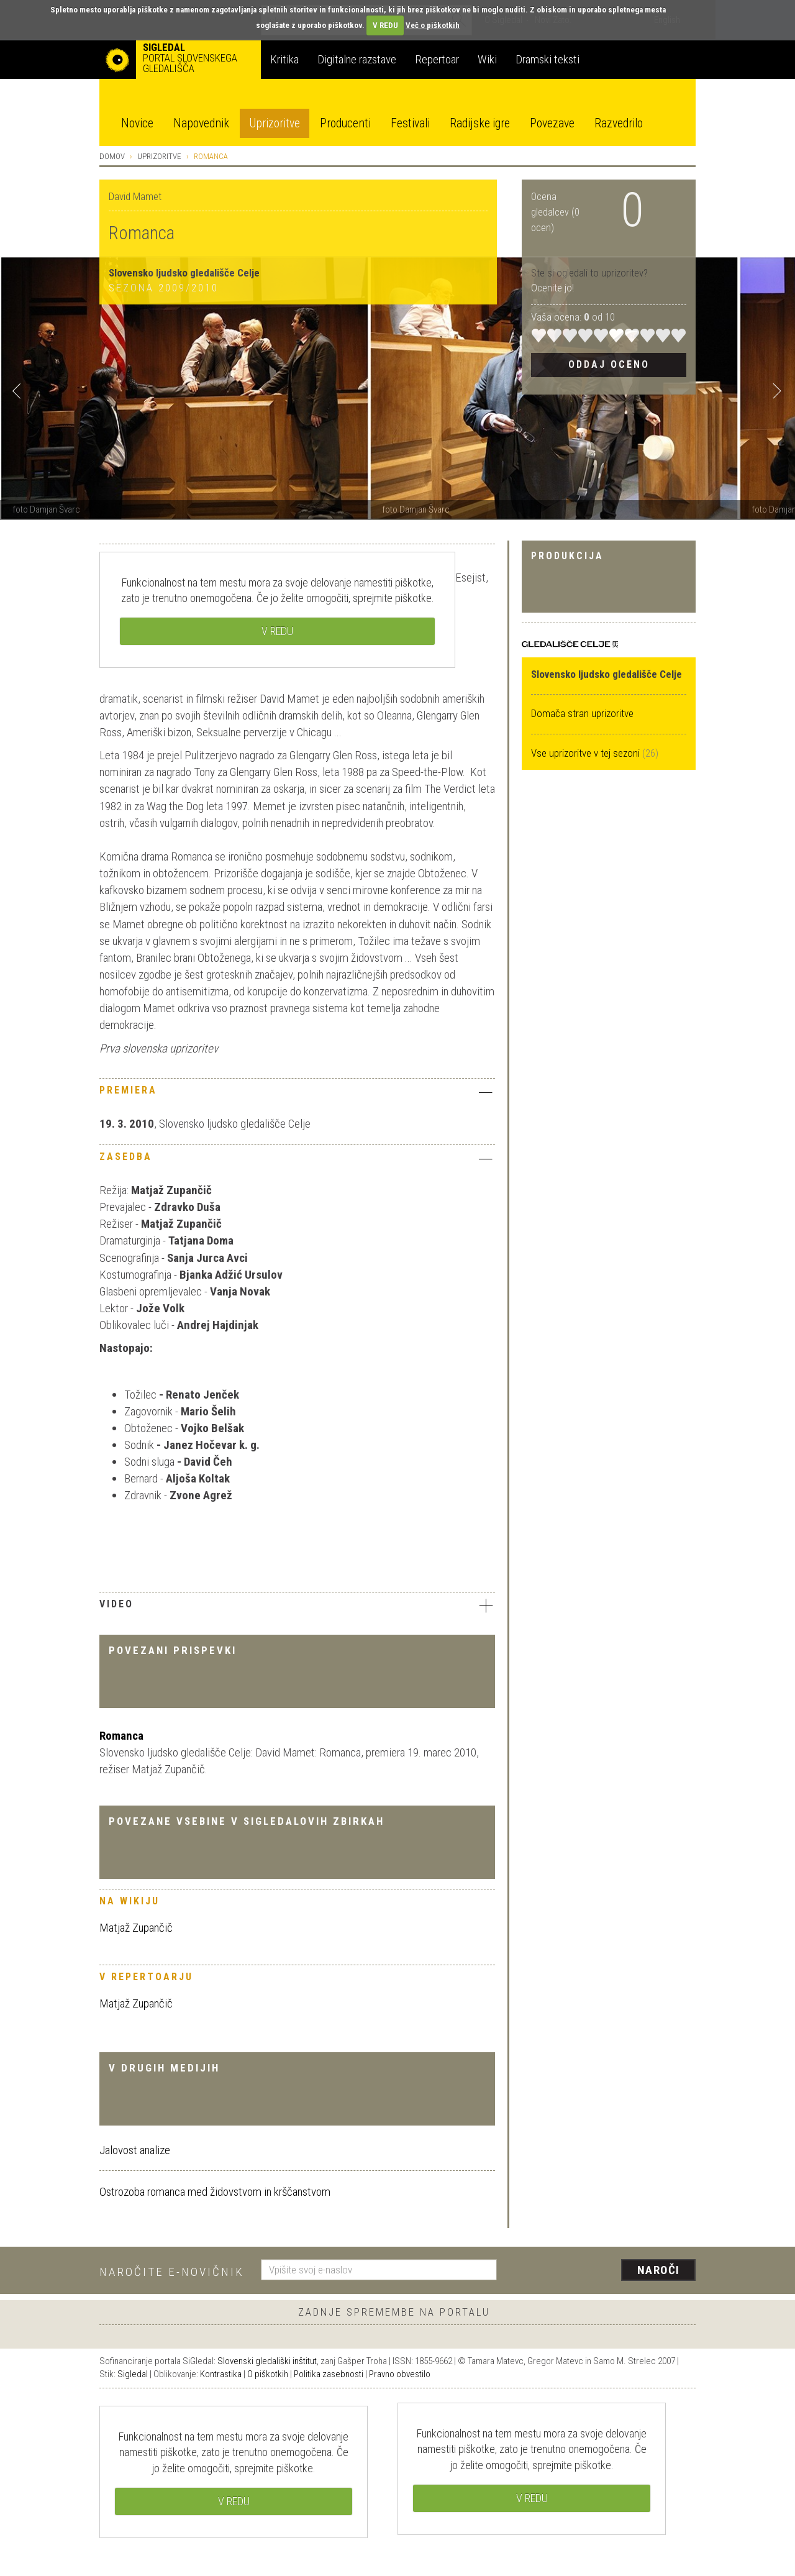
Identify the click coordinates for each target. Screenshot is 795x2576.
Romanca (121, 1736)
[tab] (297, 1093)
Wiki (487, 59)
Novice (137, 123)
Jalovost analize (134, 2150)
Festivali (410, 123)
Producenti (345, 123)
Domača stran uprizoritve (582, 713)
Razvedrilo (618, 123)
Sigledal (132, 2374)
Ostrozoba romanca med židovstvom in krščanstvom (214, 2192)
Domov (112, 156)
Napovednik (201, 123)
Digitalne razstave (356, 59)
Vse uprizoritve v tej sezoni (586, 753)
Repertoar (437, 59)
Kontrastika (221, 2374)
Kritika (284, 59)
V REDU (385, 25)
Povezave (552, 123)
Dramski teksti (547, 59)
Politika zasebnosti (328, 2374)
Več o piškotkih (433, 25)
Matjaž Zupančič (136, 1928)
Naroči (658, 2270)
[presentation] (603, 2271)
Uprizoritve (274, 123)
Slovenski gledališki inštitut (267, 2361)
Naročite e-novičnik (171, 2272)
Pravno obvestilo (399, 2374)
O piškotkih (267, 2374)
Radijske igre (480, 123)
